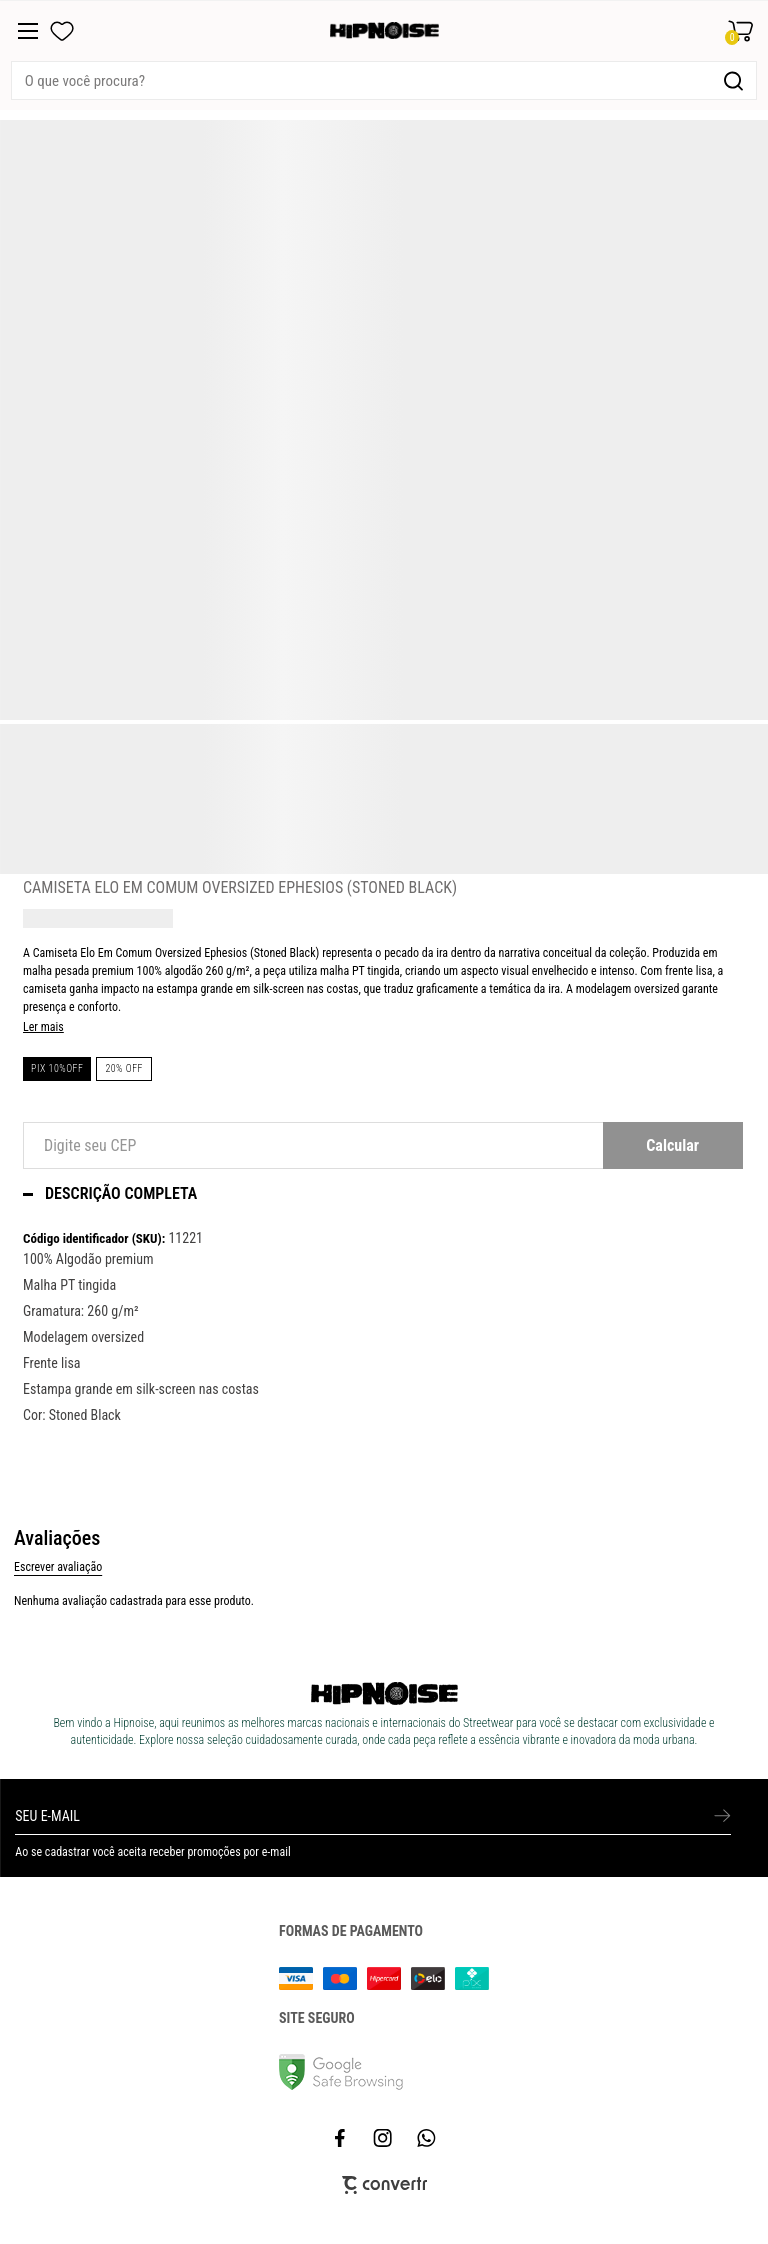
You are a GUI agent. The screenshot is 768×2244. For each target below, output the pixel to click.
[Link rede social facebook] (341, 2138)
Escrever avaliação (58, 1567)
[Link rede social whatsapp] (427, 2138)
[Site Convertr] (384, 2184)
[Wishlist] (62, 31)
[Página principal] (384, 31)
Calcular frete (673, 1145)
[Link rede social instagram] (384, 2138)
